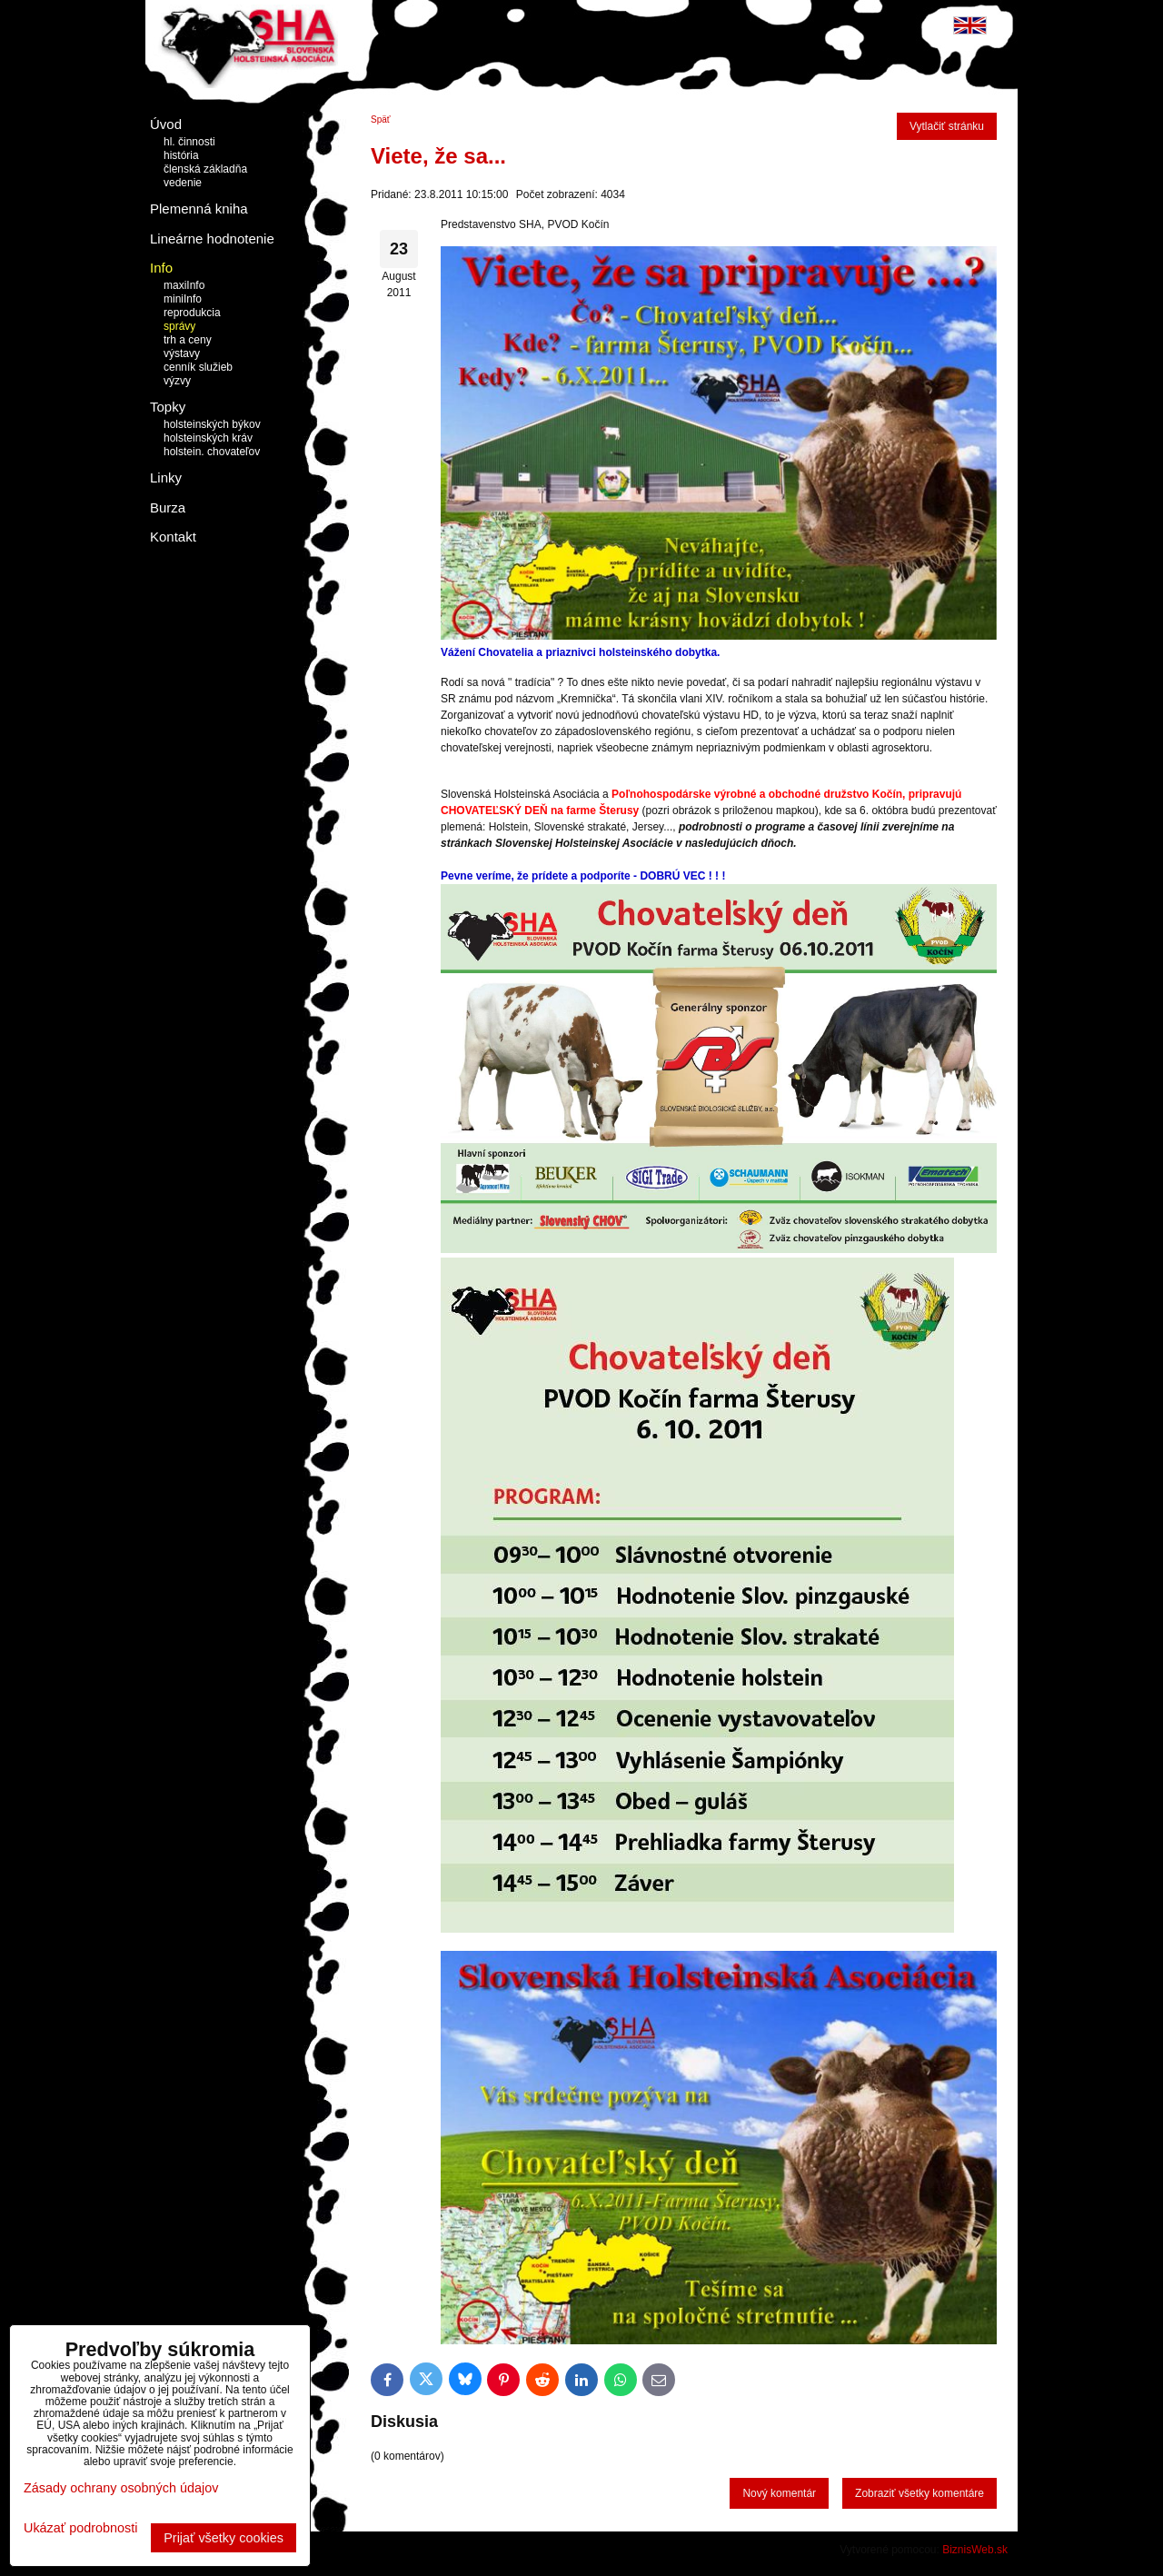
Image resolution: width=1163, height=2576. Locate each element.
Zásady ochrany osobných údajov (121, 2488)
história (181, 155)
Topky (167, 406)
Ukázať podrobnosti (80, 2528)
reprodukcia (192, 312)
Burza (167, 507)
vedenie (183, 182)
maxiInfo (184, 285)
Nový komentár (779, 2493)
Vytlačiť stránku (947, 126)
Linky (166, 477)
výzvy (177, 380)
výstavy (182, 353)
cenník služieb (198, 367)
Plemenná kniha (199, 208)
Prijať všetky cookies (223, 2538)
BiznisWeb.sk (975, 2549)
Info (161, 267)
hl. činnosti (189, 141)
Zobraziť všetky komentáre (919, 2493)
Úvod (166, 124)
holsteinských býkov (212, 424)
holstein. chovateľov (212, 451)
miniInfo (183, 299)
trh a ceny (188, 339)
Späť (381, 119)
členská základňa (205, 169)
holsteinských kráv (208, 438)
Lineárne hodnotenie (212, 238)
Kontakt (173, 536)
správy (179, 326)
